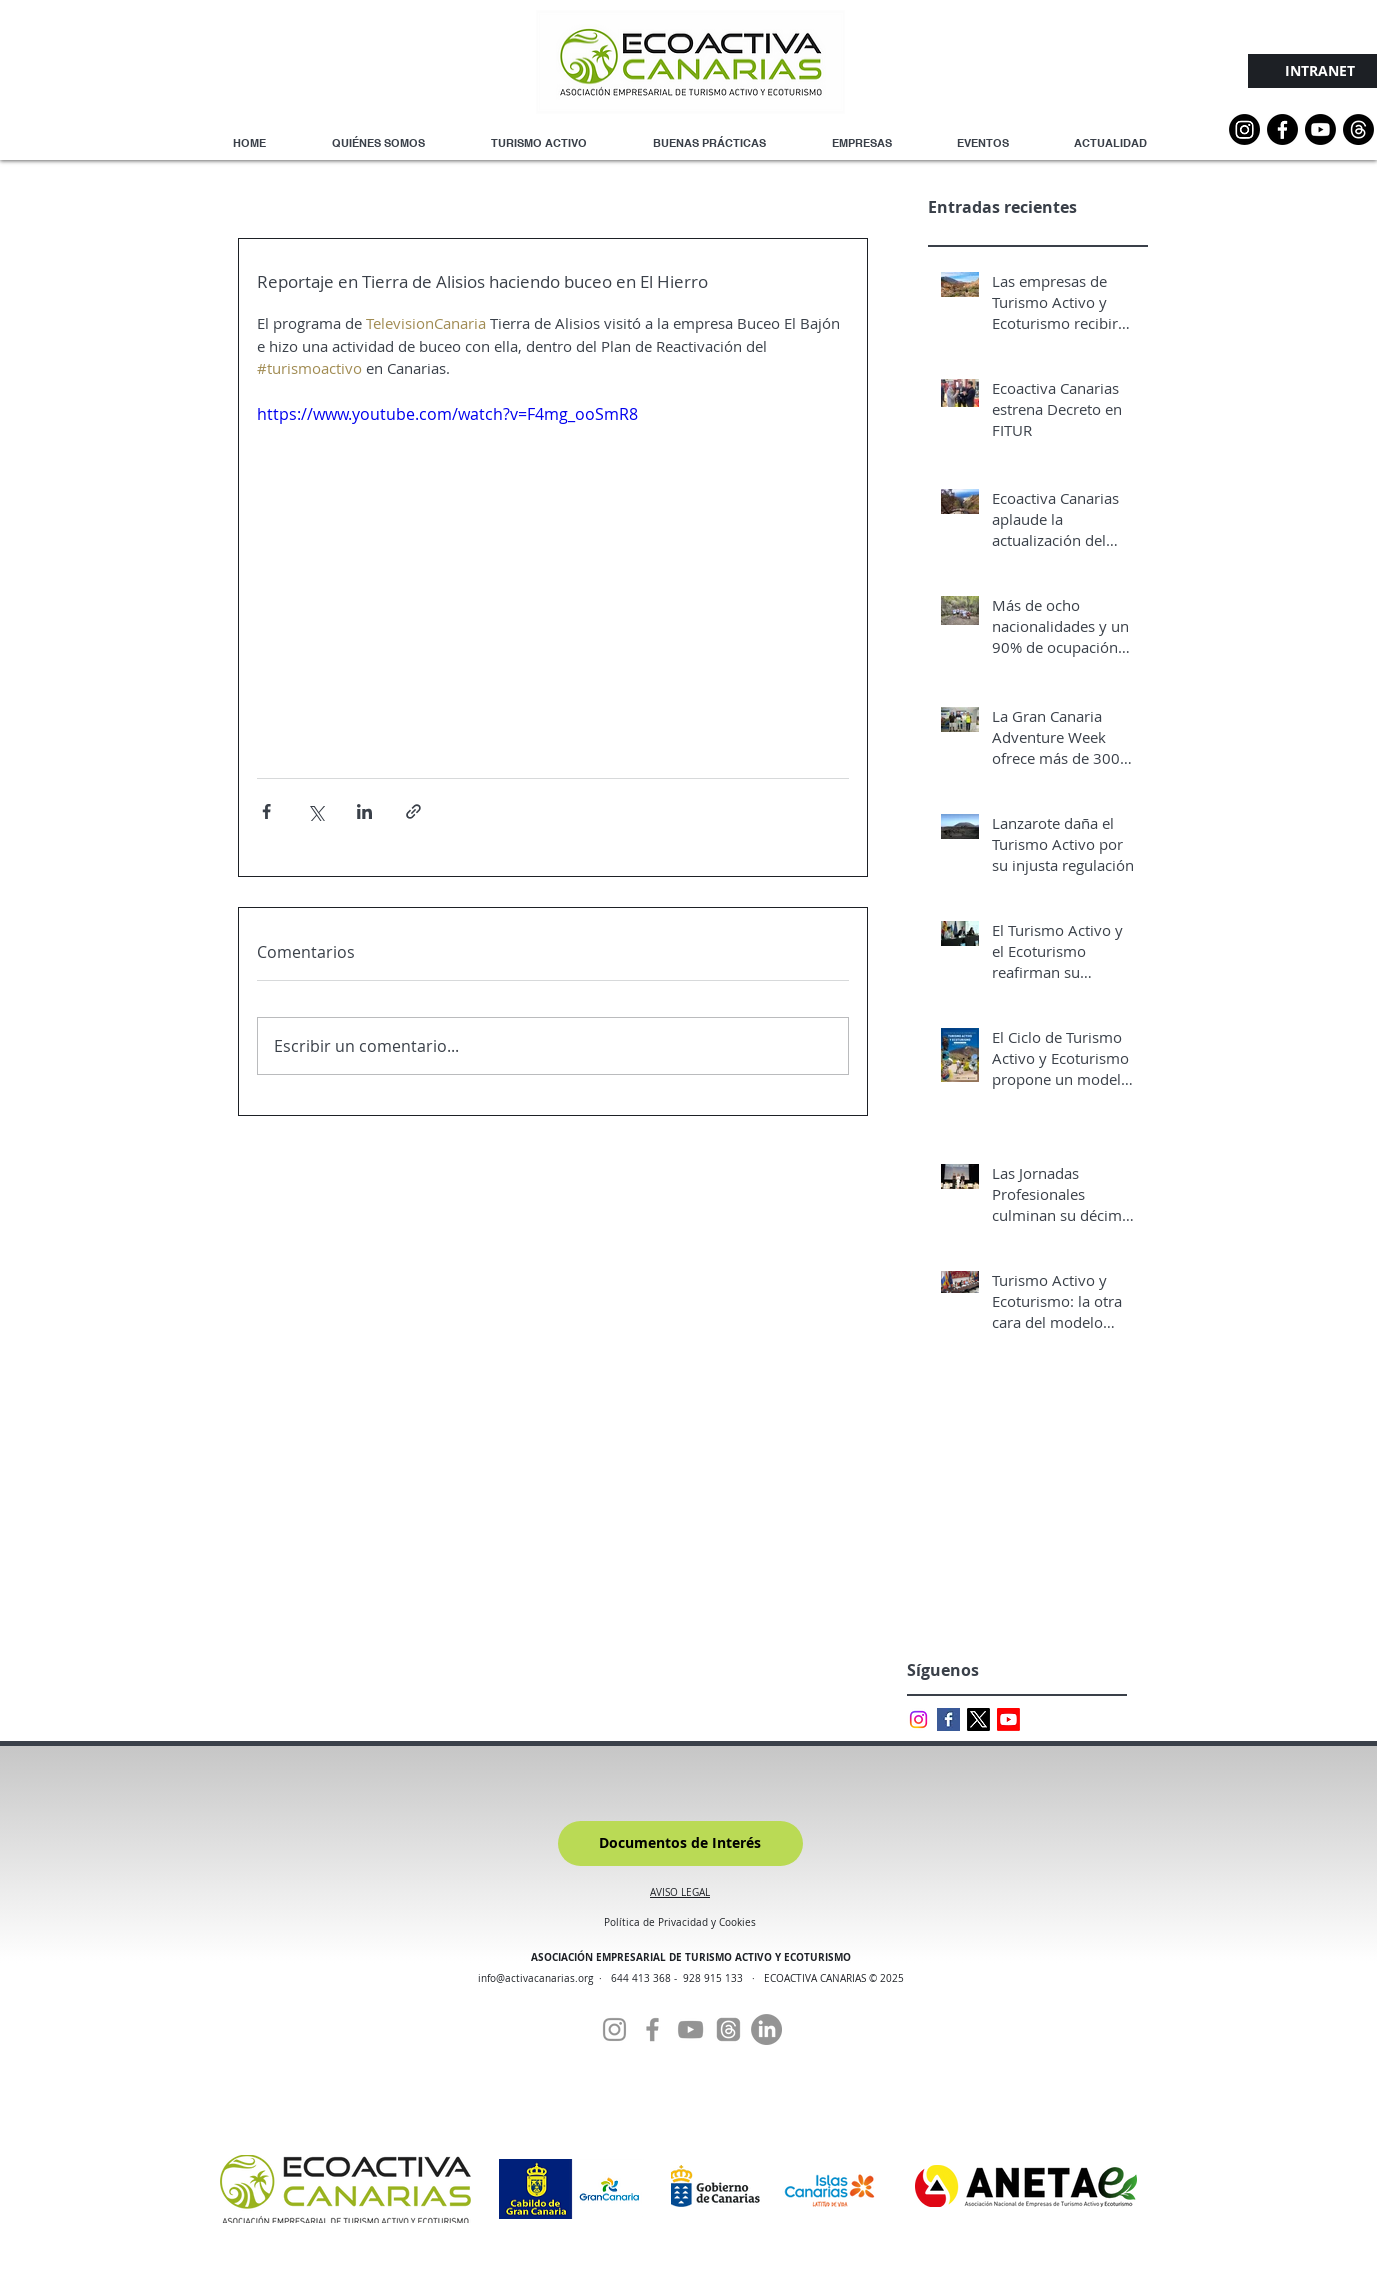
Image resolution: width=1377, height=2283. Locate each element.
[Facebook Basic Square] (948, 1719)
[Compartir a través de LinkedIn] (364, 811)
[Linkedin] (766, 2029)
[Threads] (1358, 129)
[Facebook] (652, 2029)
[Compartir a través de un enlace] (413, 811)
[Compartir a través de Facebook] (266, 811)
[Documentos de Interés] (680, 1843)
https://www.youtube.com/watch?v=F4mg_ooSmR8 (447, 414)
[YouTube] (1320, 129)
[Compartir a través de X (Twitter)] (315, 811)
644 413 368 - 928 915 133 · (687, 1978)
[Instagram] (1244, 129)
